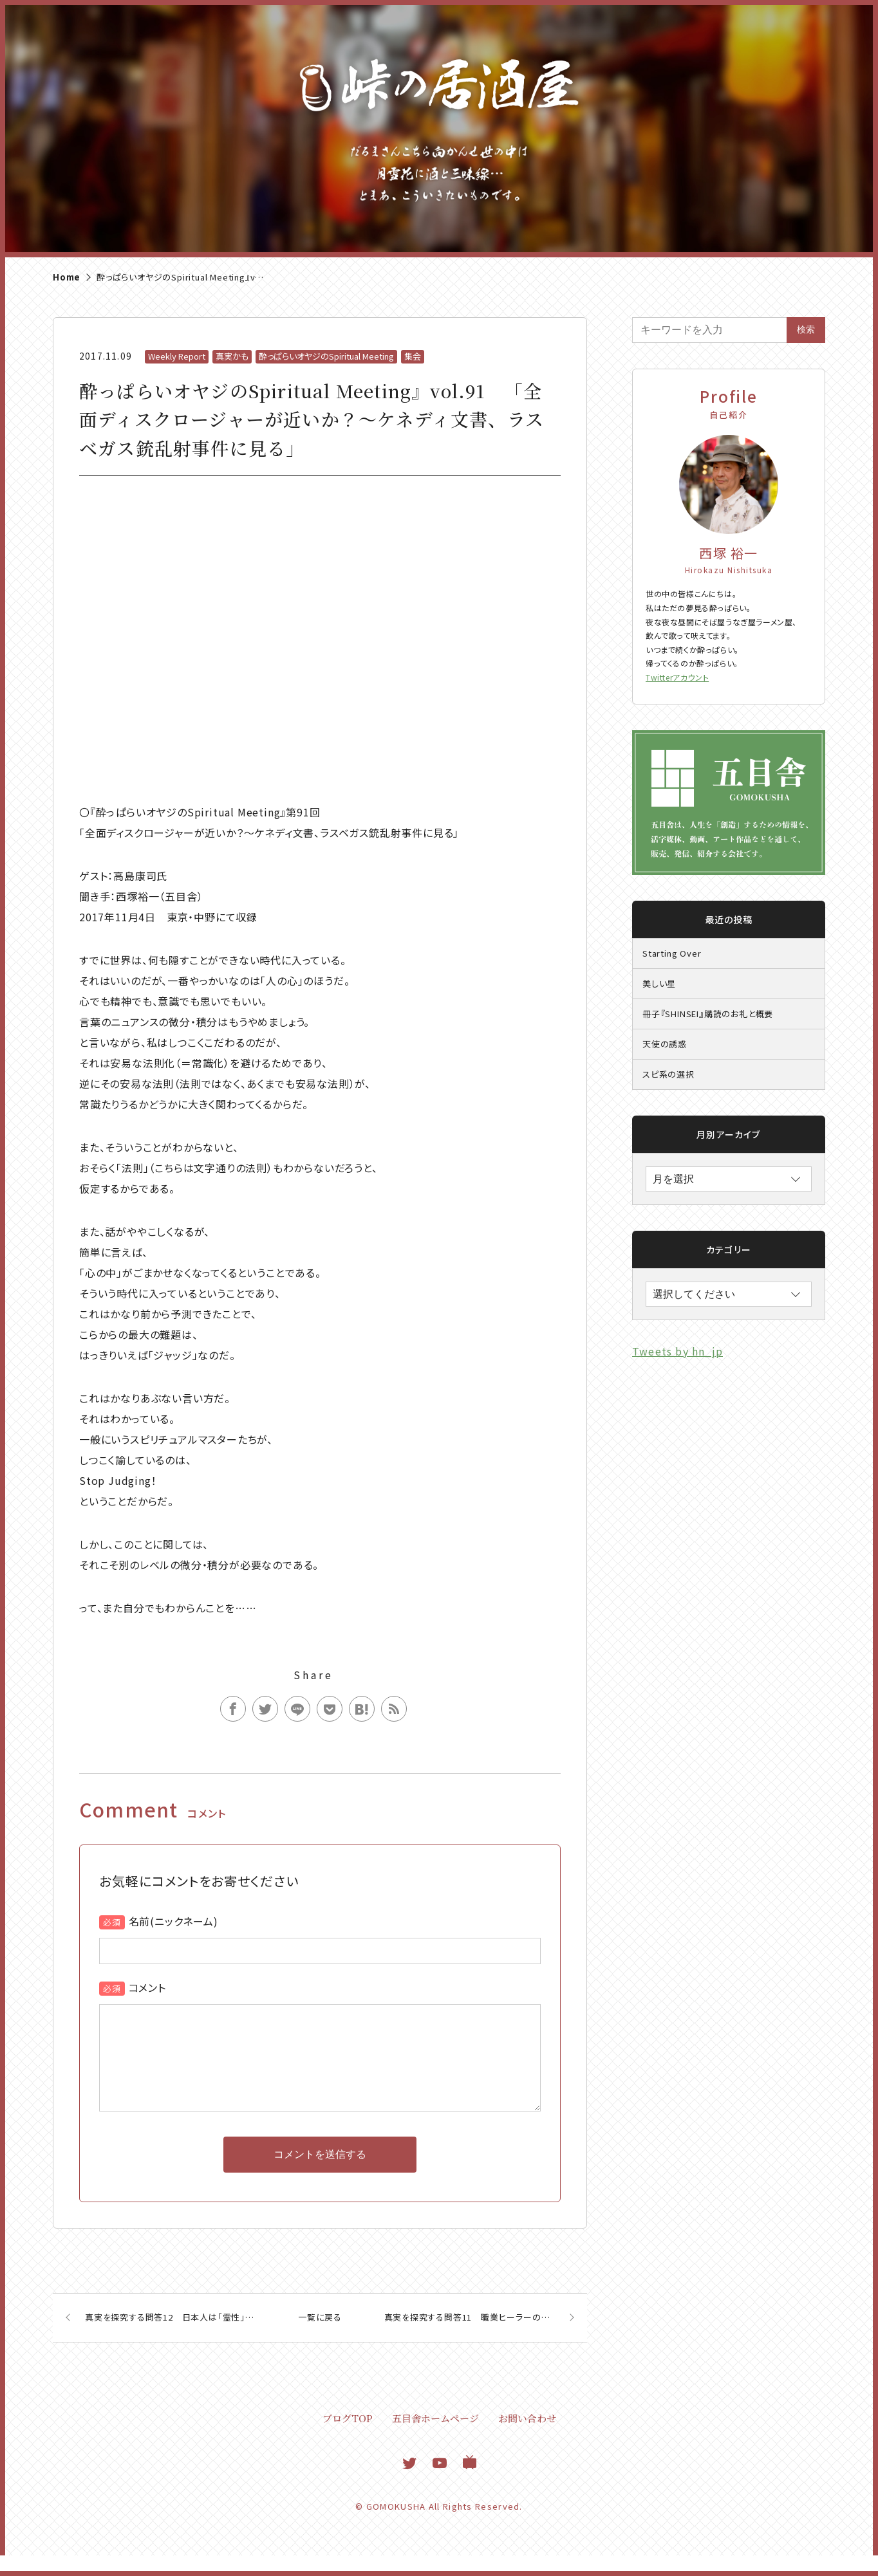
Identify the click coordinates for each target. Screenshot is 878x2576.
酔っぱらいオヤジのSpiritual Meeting (326, 356)
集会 (412, 356)
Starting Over (671, 953)
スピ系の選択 (668, 1074)
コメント (147, 1987)
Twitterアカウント (677, 677)
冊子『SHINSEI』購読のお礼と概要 (707, 1013)
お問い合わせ (527, 2438)
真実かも (232, 356)
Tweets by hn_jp (677, 1351)
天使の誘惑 (664, 1044)
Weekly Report (176, 356)
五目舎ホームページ (435, 2438)
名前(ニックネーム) (173, 1921)
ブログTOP (347, 2438)
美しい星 (659, 983)
